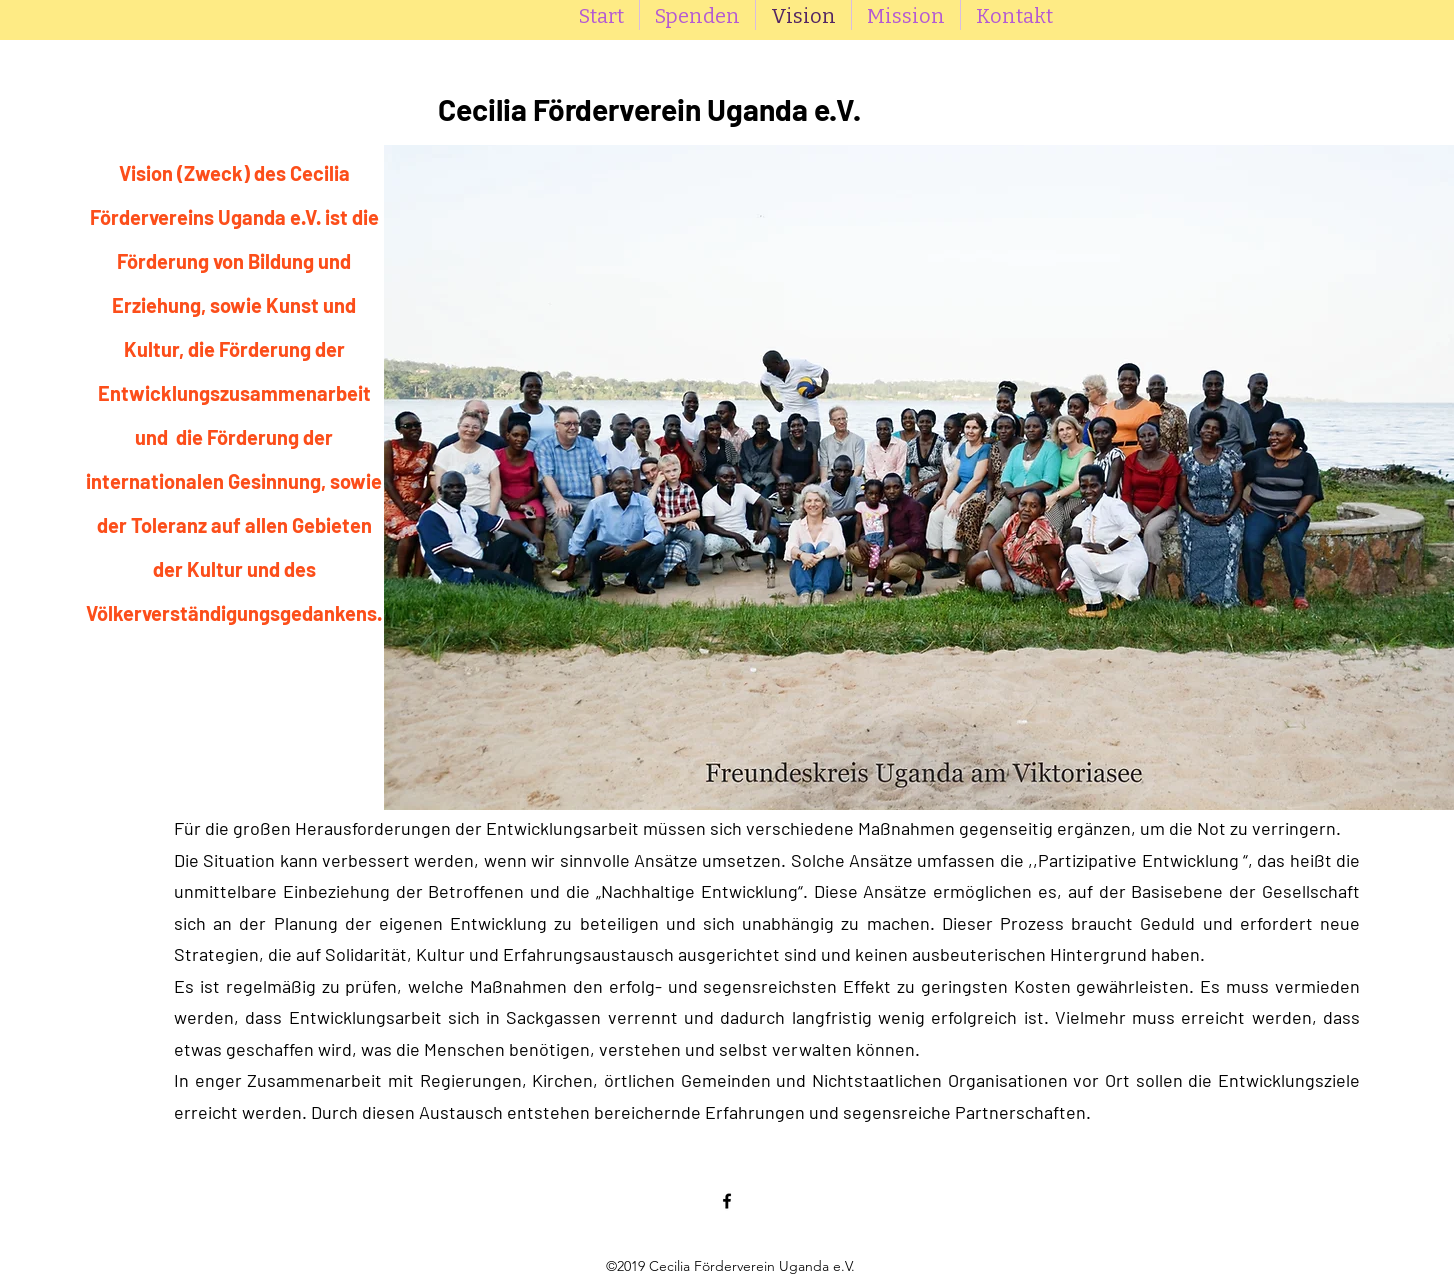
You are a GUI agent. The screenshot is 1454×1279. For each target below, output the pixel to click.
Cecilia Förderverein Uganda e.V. (649, 109)
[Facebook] (727, 1201)
